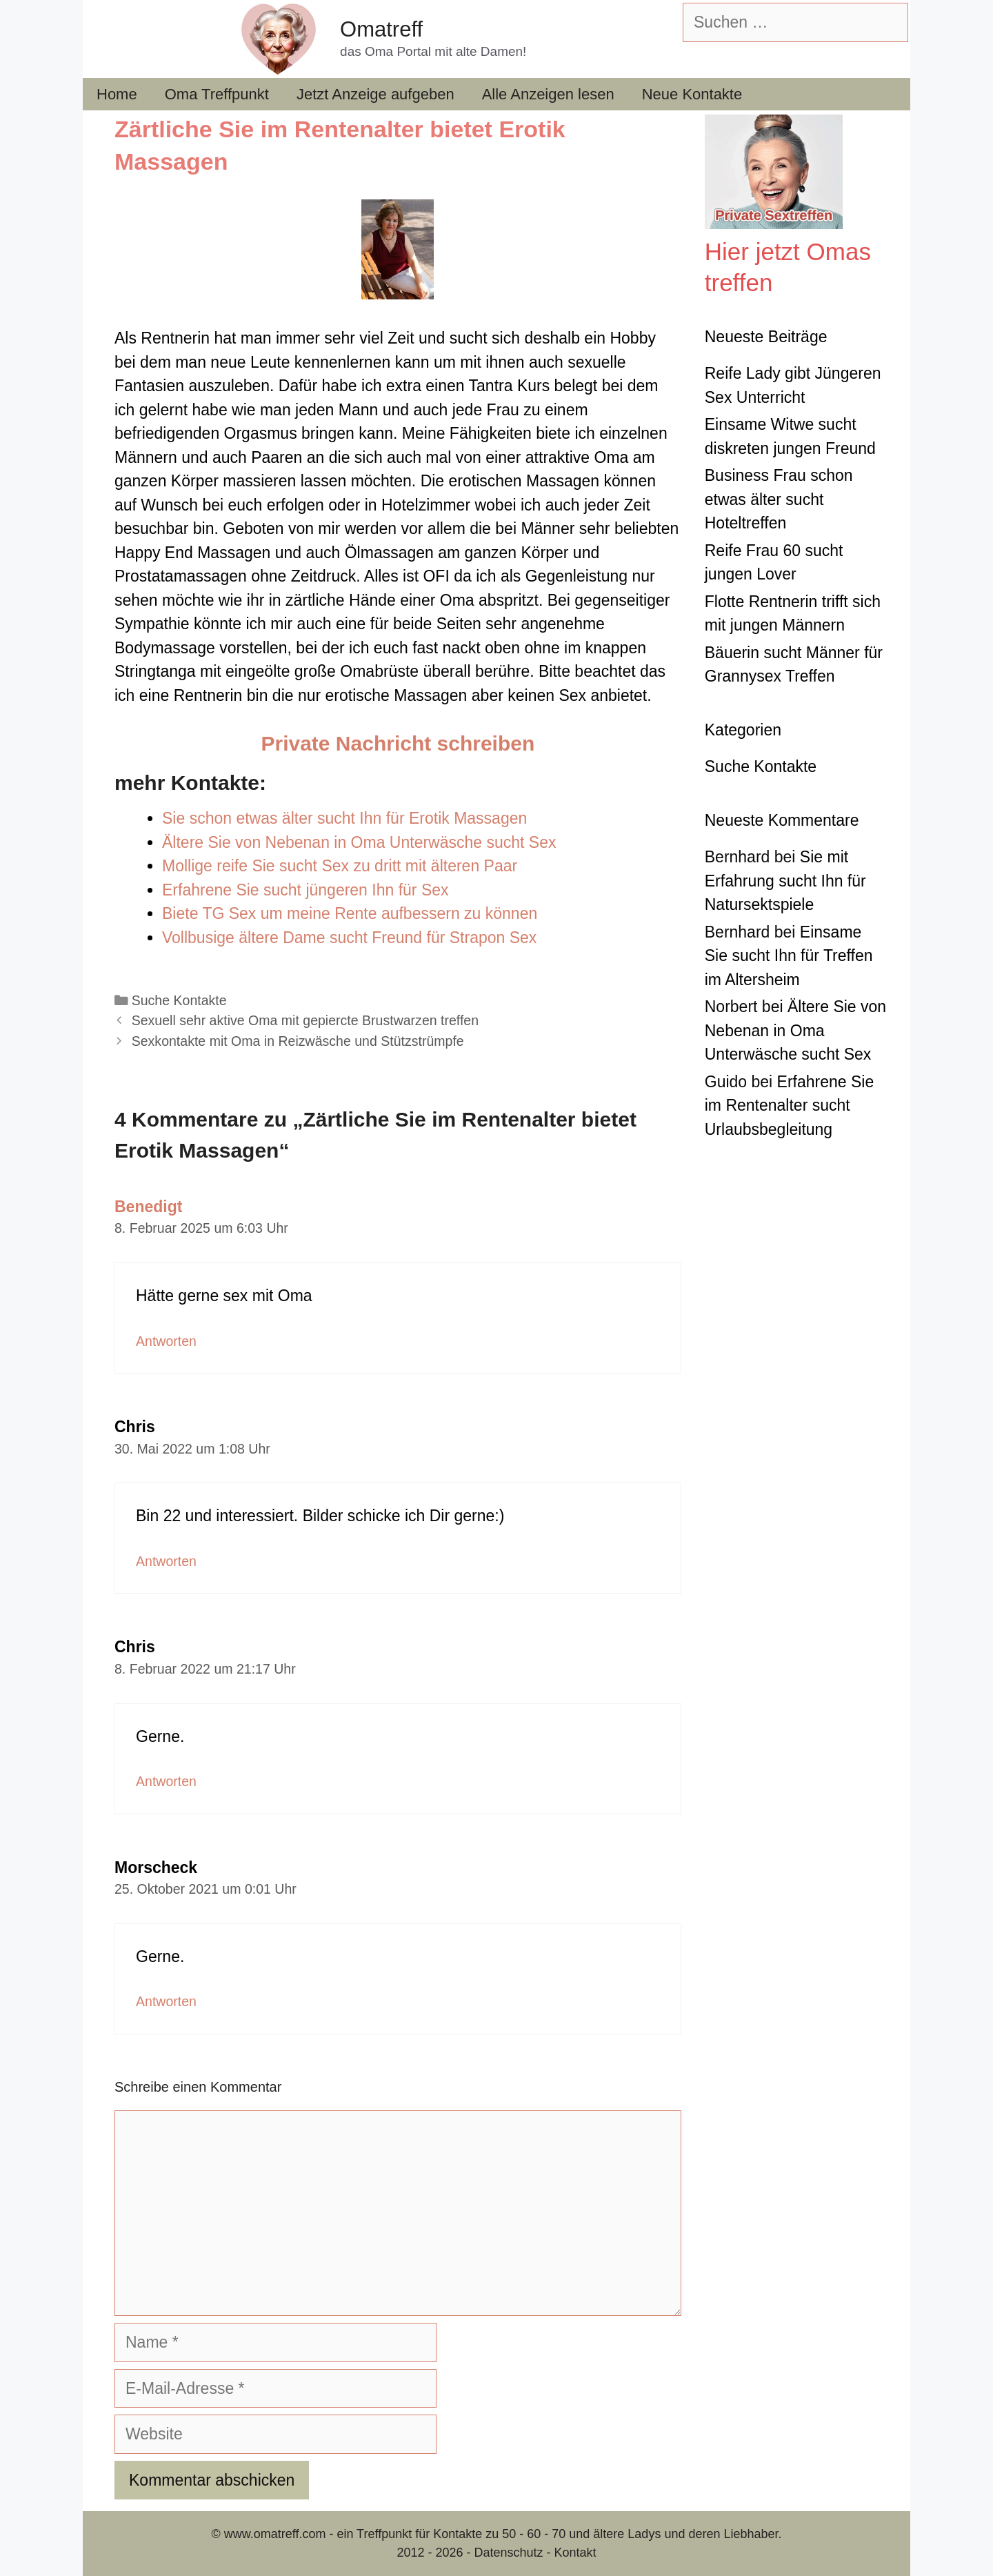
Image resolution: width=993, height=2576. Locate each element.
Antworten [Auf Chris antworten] (166, 1561)
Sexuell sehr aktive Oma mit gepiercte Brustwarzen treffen (305, 1020)
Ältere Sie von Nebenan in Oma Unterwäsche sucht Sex (795, 1030)
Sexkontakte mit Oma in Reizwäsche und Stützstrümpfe (298, 1041)
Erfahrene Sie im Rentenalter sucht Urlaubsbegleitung (789, 1105)
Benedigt (148, 1207)
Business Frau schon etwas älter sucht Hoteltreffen (779, 499)
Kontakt (575, 2552)
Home (117, 94)
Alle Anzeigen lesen (548, 94)
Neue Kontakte (692, 94)
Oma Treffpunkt (217, 94)
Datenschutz (508, 2552)
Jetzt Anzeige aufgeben (375, 94)
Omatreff (381, 29)
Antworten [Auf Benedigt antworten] (166, 1341)
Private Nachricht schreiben (397, 743)
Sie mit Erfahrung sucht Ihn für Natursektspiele (785, 880)
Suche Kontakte (179, 1000)
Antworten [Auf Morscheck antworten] (166, 2001)
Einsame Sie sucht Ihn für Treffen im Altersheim (789, 956)
